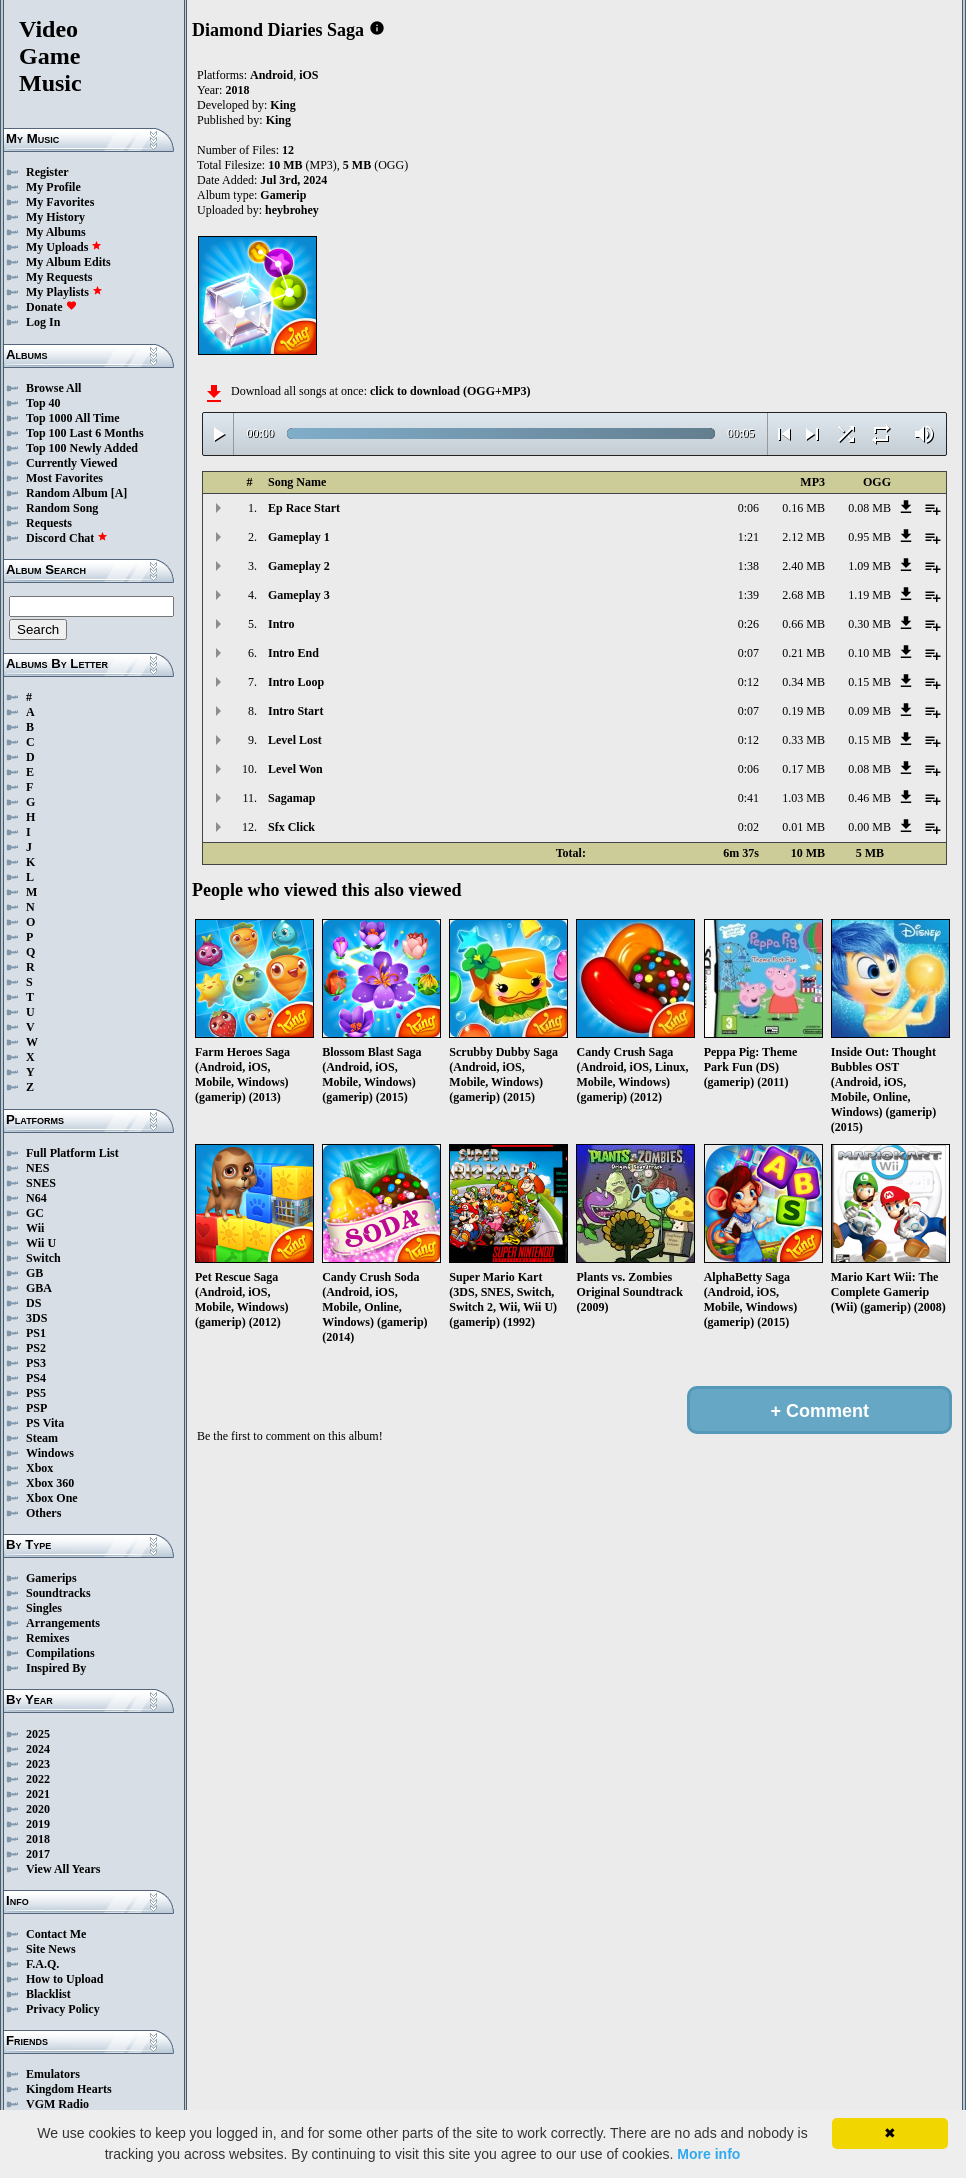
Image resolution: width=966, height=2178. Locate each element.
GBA (39, 1288)
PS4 (36, 1378)
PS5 (36, 1393)
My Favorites (60, 202)
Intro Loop (296, 682)
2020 (38, 1809)
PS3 (36, 1363)
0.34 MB (803, 682)
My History (55, 217)
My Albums (56, 232)
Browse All (53, 388)
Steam (42, 1438)
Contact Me (56, 1934)
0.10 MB (869, 653)
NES (37, 1168)
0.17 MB (803, 769)
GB (34, 1273)
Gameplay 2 (299, 566)
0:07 (748, 653)
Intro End (293, 653)
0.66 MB (803, 624)
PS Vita (45, 1423)
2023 (38, 1764)
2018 (38, 1839)
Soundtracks (58, 1593)
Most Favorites (64, 478)
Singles (44, 1608)
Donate (51, 307)
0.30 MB (869, 624)
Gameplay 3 (299, 595)
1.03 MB (803, 798)
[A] (119, 493)
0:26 (748, 624)
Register (47, 172)
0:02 (748, 827)
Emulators (53, 2074)
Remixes (47, 1638)
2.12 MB (803, 537)
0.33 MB (803, 740)
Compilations (60, 1653)
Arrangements (63, 1623)
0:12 (748, 682)
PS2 (36, 1348)
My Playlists (64, 292)
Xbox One (52, 1498)
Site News (51, 1949)
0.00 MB (869, 827)
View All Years (63, 1869)
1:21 (748, 537)
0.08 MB (869, 508)
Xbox (39, 1468)
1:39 (748, 595)
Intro (281, 624)
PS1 (36, 1333)
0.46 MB (869, 798)
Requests (49, 523)
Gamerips (51, 1578)
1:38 (748, 566)
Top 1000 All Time (72, 418)
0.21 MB (803, 653)
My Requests (59, 277)
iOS (308, 75)
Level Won (295, 769)
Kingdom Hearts (69, 2089)
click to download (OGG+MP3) (450, 391)
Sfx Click (291, 827)
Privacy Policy (63, 2009)
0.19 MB (803, 711)
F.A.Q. (42, 1964)
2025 (38, 1734)
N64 (36, 1198)
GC (35, 1213)
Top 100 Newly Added (82, 448)
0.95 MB (869, 537)
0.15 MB (869, 682)
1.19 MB (869, 595)
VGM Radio (57, 2104)
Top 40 (43, 403)
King (282, 105)
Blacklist (48, 1994)
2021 (38, 1794)
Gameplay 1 (299, 537)
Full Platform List (72, 1153)
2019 (38, 1824)
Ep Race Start (304, 508)
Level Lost (295, 740)
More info (708, 2154)
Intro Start (295, 711)
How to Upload (64, 1979)
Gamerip (283, 195)
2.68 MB (803, 595)
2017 (38, 1854)
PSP (36, 1408)
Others (43, 1513)
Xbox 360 (50, 1483)
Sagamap (291, 798)
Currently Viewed (71, 463)
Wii (35, 1228)
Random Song (62, 508)
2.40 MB (803, 566)
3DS (36, 1318)
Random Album (67, 493)
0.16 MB (803, 508)
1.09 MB (869, 566)
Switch (43, 1258)
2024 (38, 1749)
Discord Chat (67, 538)
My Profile (53, 187)
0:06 (748, 508)
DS (33, 1303)
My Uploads (64, 247)
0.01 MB (803, 827)
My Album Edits (68, 262)
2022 (38, 1779)
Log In (43, 322)
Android (271, 75)
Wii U (41, 1243)
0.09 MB (869, 711)
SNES (41, 1183)
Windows (50, 1453)
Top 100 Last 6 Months (85, 433)
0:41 (748, 798)
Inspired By (56, 1668)
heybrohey (292, 210)
